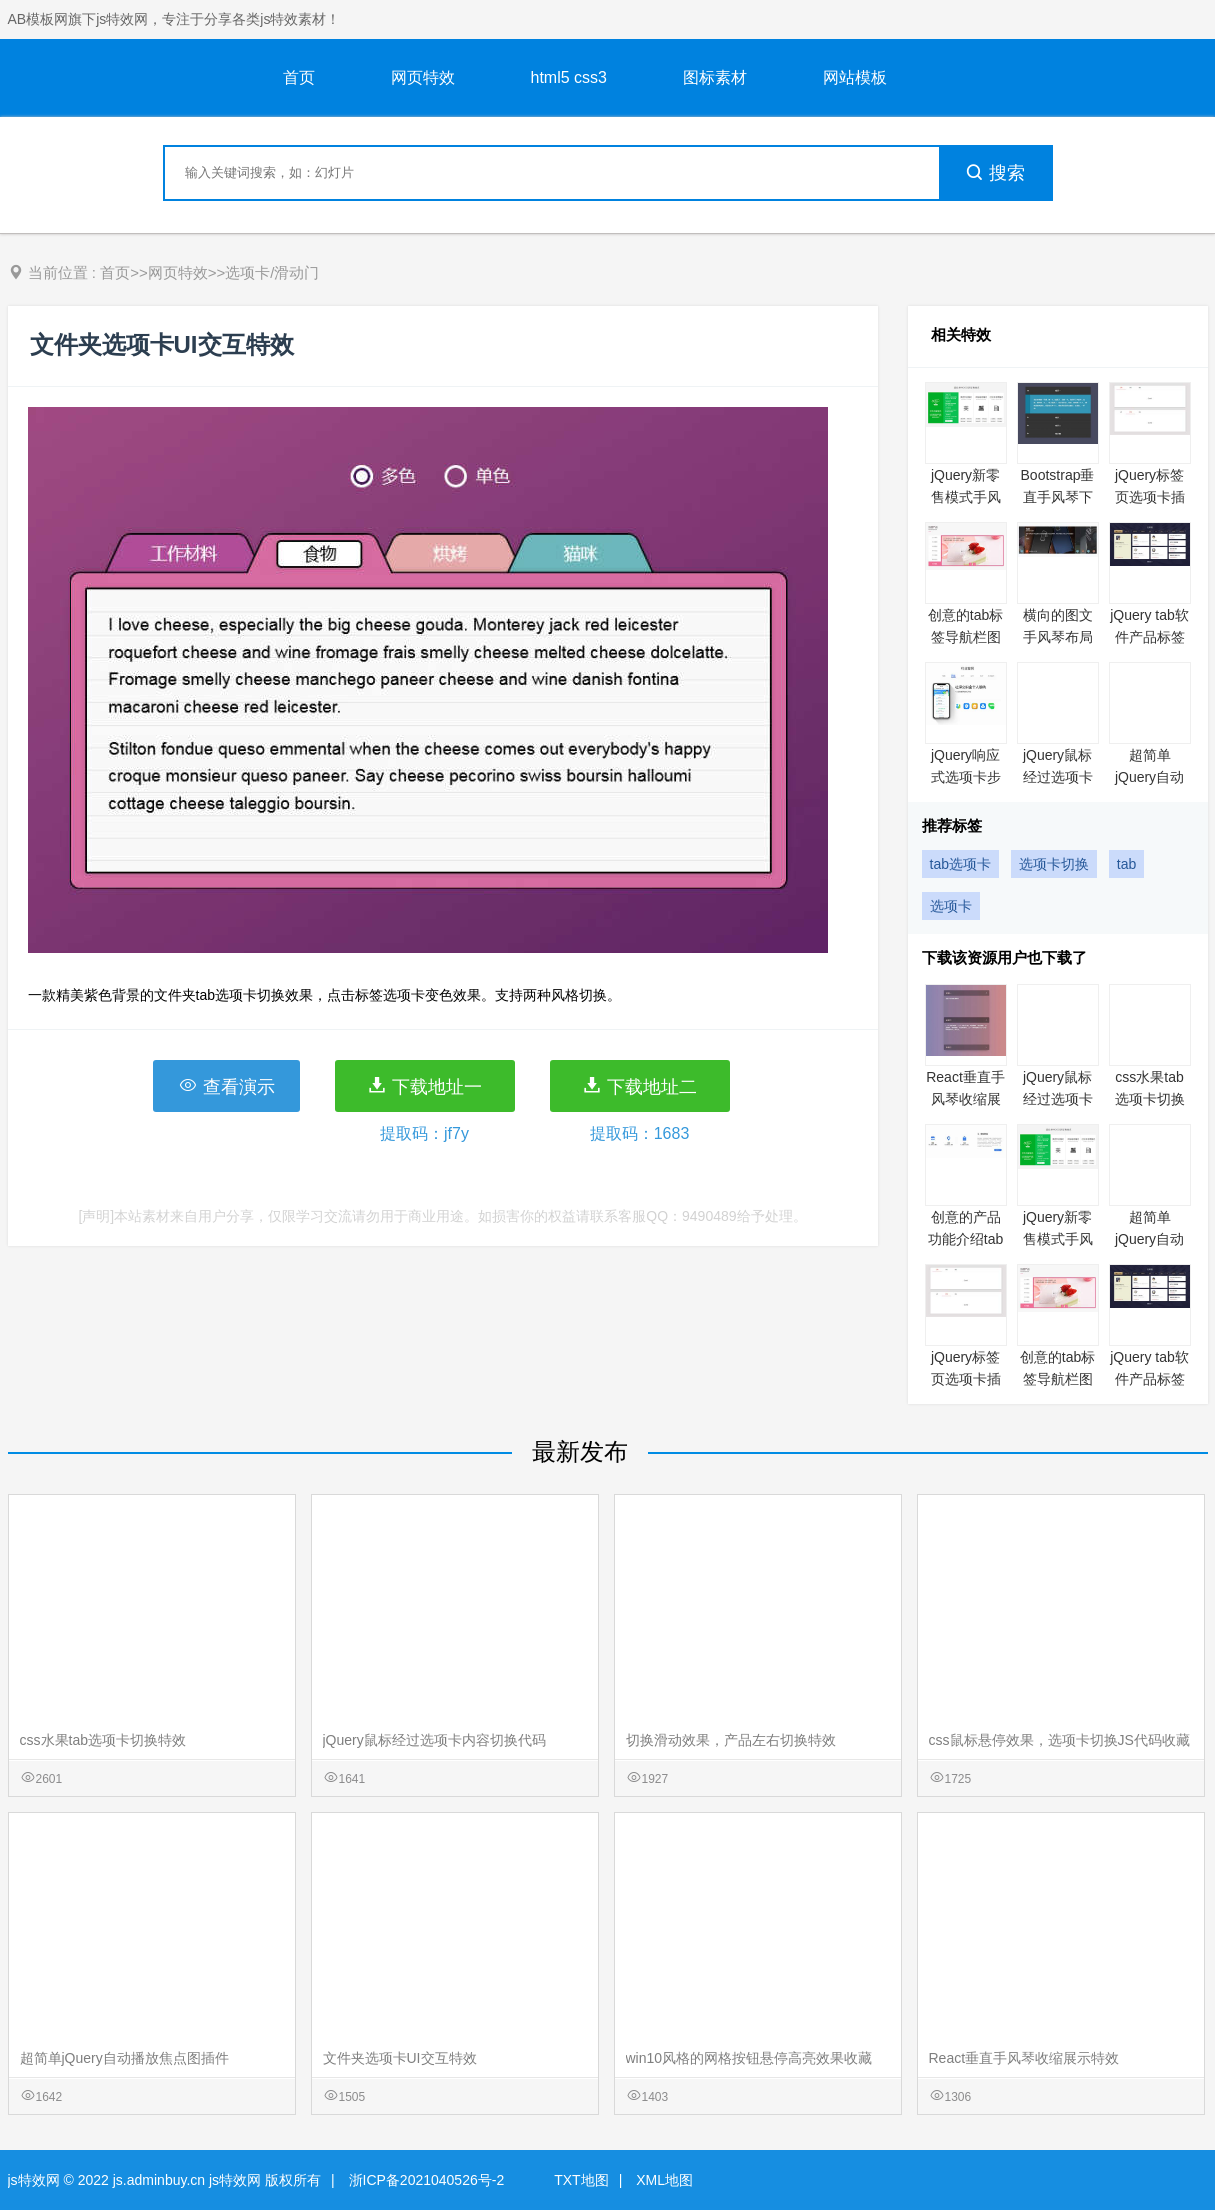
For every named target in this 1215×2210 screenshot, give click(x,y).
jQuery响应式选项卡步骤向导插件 (966, 777)
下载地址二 (639, 1086)
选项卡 (951, 906)
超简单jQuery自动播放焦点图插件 (124, 2058)
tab (1126, 864)
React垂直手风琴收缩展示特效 (965, 1099)
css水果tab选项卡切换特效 (1150, 1099)
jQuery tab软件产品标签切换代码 (1149, 637)
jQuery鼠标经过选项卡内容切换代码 (434, 1740)
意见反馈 (1172, 2147)
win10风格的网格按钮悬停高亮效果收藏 (749, 2058)
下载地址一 (424, 1086)
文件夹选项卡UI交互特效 (400, 2058)
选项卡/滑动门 (272, 272)
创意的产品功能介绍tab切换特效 (965, 1239)
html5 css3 (569, 77)
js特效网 (34, 2180)
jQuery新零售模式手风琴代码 (966, 497)
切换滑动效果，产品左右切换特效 (731, 1740)
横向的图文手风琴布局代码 (1058, 637)
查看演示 (226, 1086)
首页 (299, 77)
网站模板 (855, 77)
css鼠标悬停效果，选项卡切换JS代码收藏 (1059, 1740)
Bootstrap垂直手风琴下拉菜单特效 (1058, 497)
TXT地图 (581, 2180)
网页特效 (423, 77)
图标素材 (715, 77)
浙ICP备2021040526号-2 (427, 2180)
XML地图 (664, 2180)
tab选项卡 (960, 864)
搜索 (995, 173)
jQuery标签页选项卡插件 (1150, 497)
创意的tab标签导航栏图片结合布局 (965, 637)
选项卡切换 (1054, 864)
